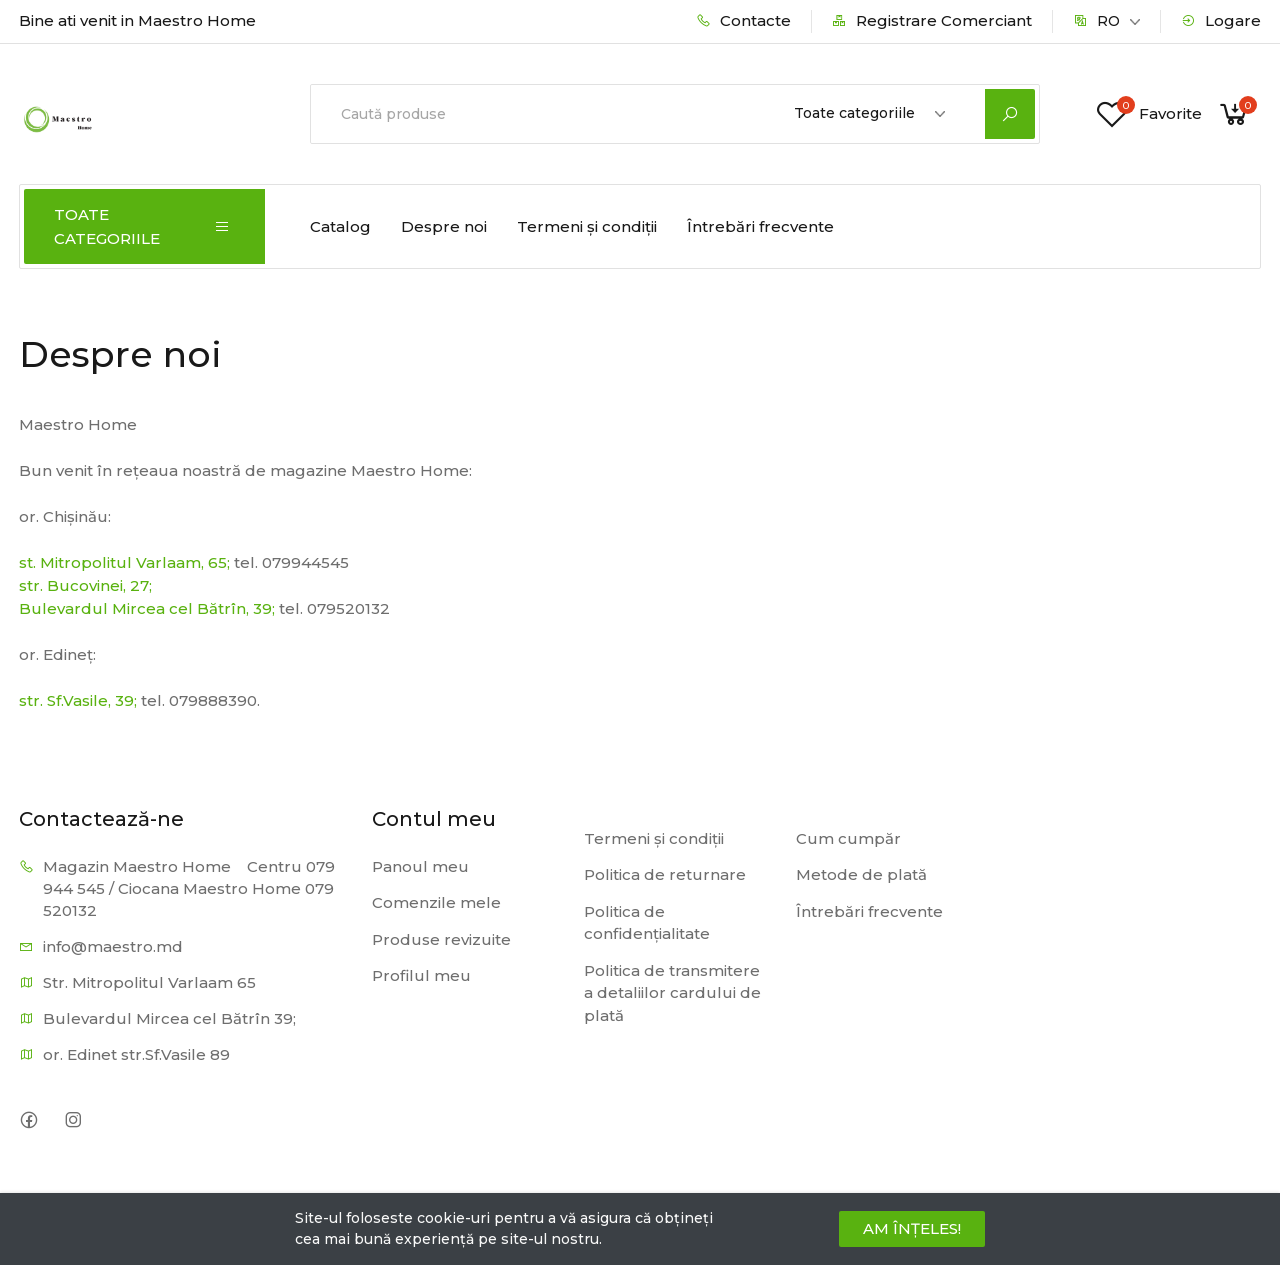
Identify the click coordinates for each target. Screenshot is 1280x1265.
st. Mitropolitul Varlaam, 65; (124, 562)
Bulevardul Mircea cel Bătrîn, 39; (147, 608)
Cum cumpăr (848, 838)
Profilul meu (421, 975)
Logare (1221, 20)
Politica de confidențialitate (647, 923)
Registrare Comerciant (932, 20)
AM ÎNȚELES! (912, 1228)
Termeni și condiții (587, 226)
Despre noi (444, 226)
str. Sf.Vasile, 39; (78, 700)
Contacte (743, 20)
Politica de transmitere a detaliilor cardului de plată (672, 993)
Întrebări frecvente (760, 226)
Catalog (340, 226)
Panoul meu (420, 866)
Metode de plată (861, 874)
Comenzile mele (436, 902)
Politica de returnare (665, 874)
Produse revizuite (441, 939)
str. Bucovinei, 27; (85, 585)
